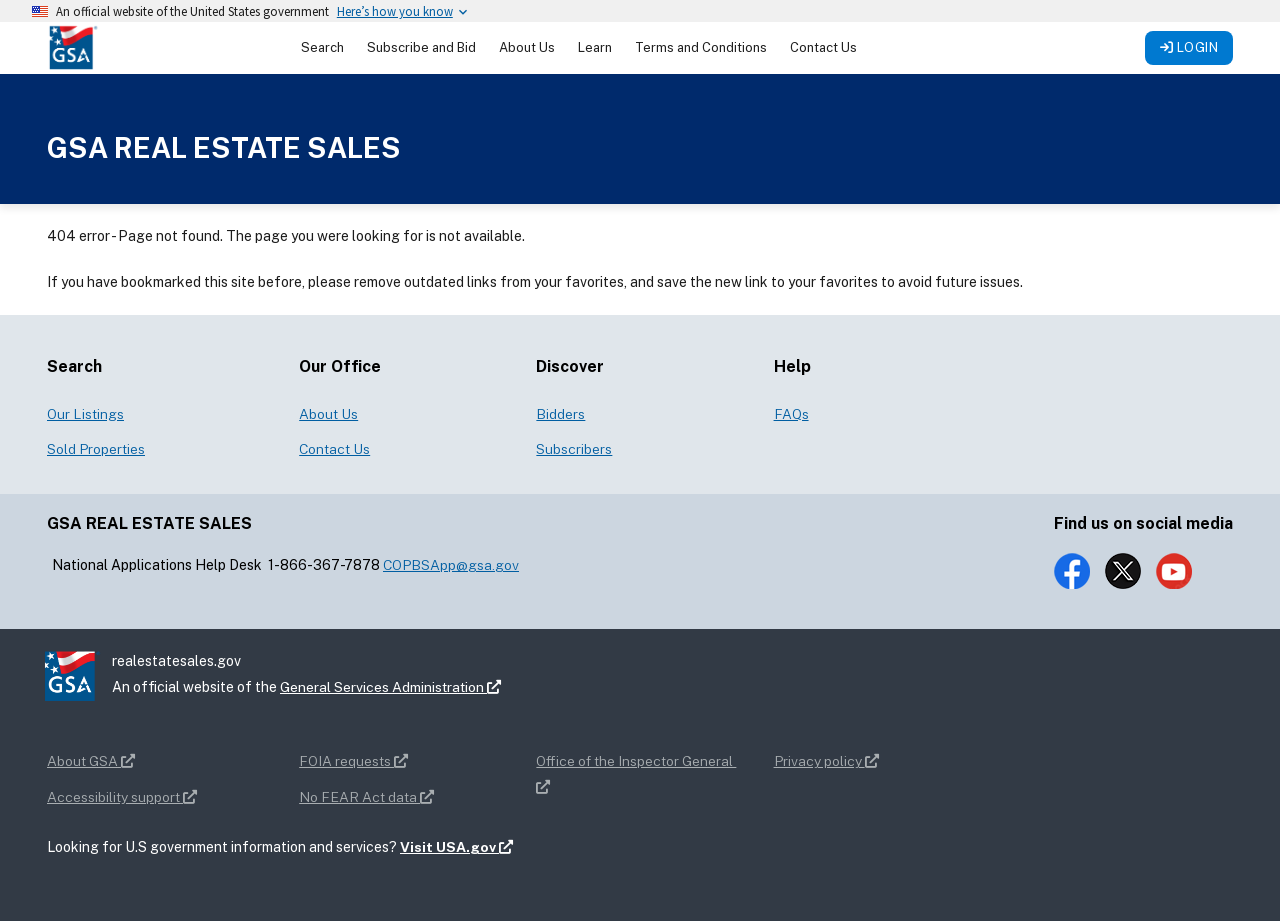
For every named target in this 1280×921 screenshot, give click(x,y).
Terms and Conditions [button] (701, 47)
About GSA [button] (91, 761)
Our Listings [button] (85, 414)
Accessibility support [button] (122, 797)
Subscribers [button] (574, 449)
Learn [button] (595, 47)
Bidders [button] (560, 414)
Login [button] (1189, 47)
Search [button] (322, 47)
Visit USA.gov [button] (456, 847)
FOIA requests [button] (353, 761)
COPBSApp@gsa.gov (451, 565)
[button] (73, 47)
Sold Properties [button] (96, 449)
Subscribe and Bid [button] (421, 47)
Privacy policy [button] (826, 761)
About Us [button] (527, 47)
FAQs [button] (791, 414)
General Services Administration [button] (391, 687)
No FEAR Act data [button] (366, 797)
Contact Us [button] (823, 47)
